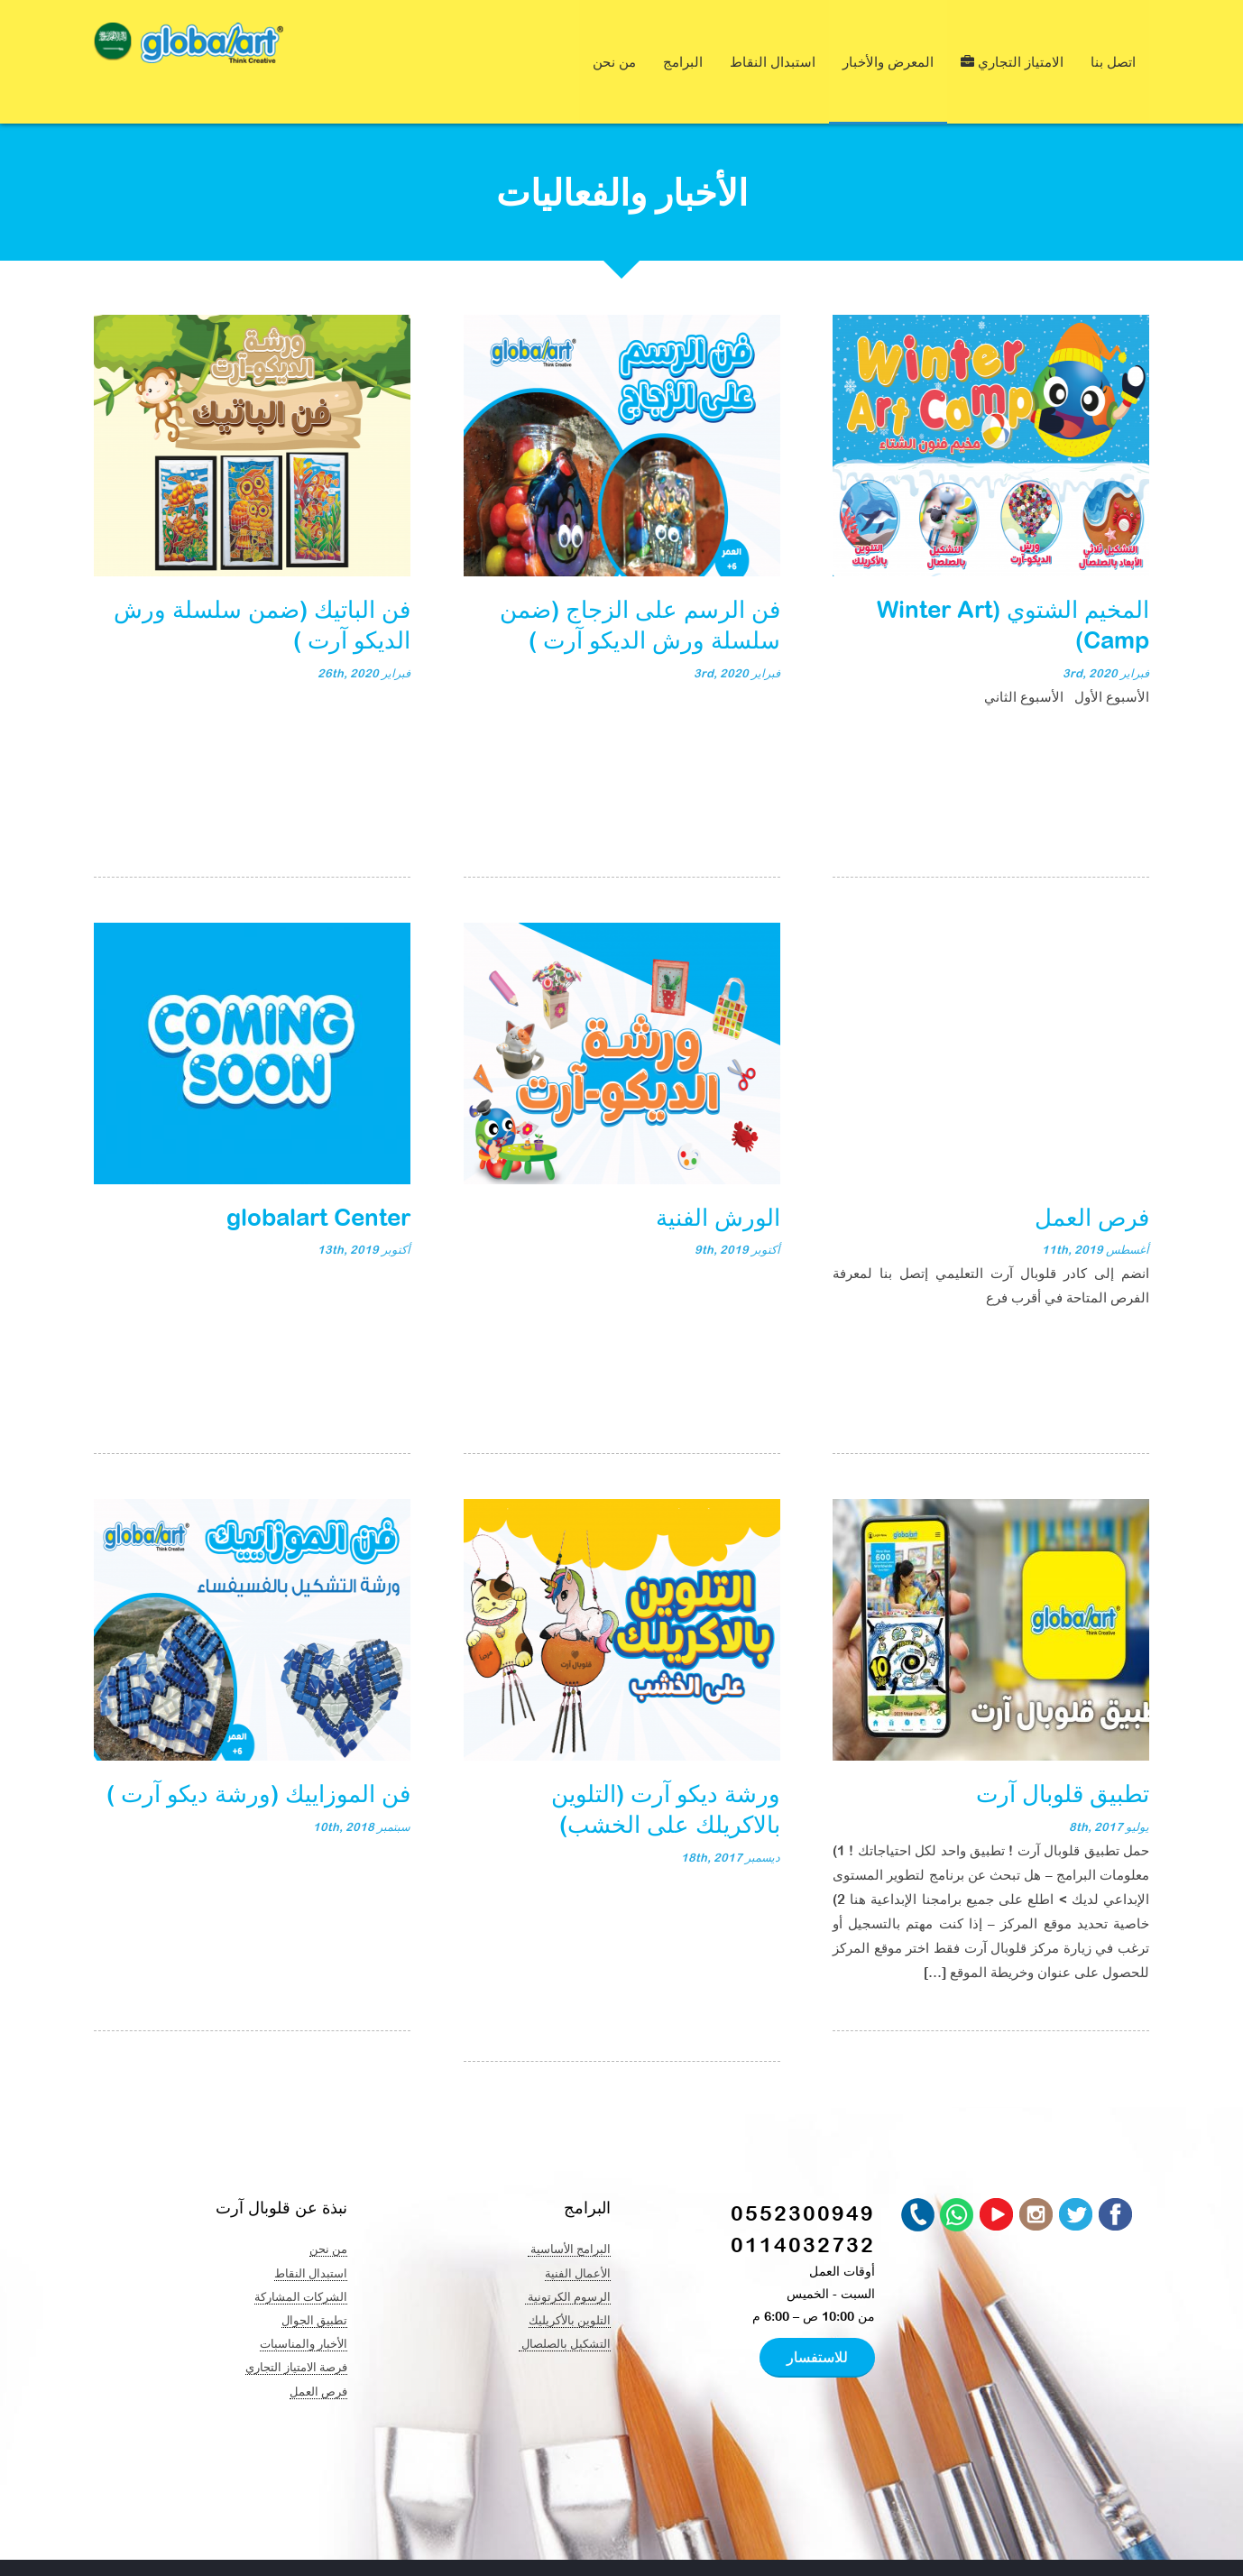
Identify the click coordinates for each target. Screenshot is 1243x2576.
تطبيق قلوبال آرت (1062, 1755)
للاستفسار (817, 2319)
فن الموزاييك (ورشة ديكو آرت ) (258, 1755)
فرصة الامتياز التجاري (296, 2329)
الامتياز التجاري (1012, 43)
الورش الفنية (718, 1178)
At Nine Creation (570, 2549)
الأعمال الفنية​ (578, 2235)
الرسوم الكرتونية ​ (568, 2258)
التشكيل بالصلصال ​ (565, 2305)
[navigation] (113, 46)
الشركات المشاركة (300, 2258)
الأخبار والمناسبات (303, 2305)
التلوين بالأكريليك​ (570, 2282)
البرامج (683, 43)
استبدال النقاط (772, 43)
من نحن (614, 43)
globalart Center (318, 1178)
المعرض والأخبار (888, 43)
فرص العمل (1092, 1178)
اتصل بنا (1113, 43)
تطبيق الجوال (314, 2282)
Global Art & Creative (268, 2549)
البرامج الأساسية (569, 2210)
